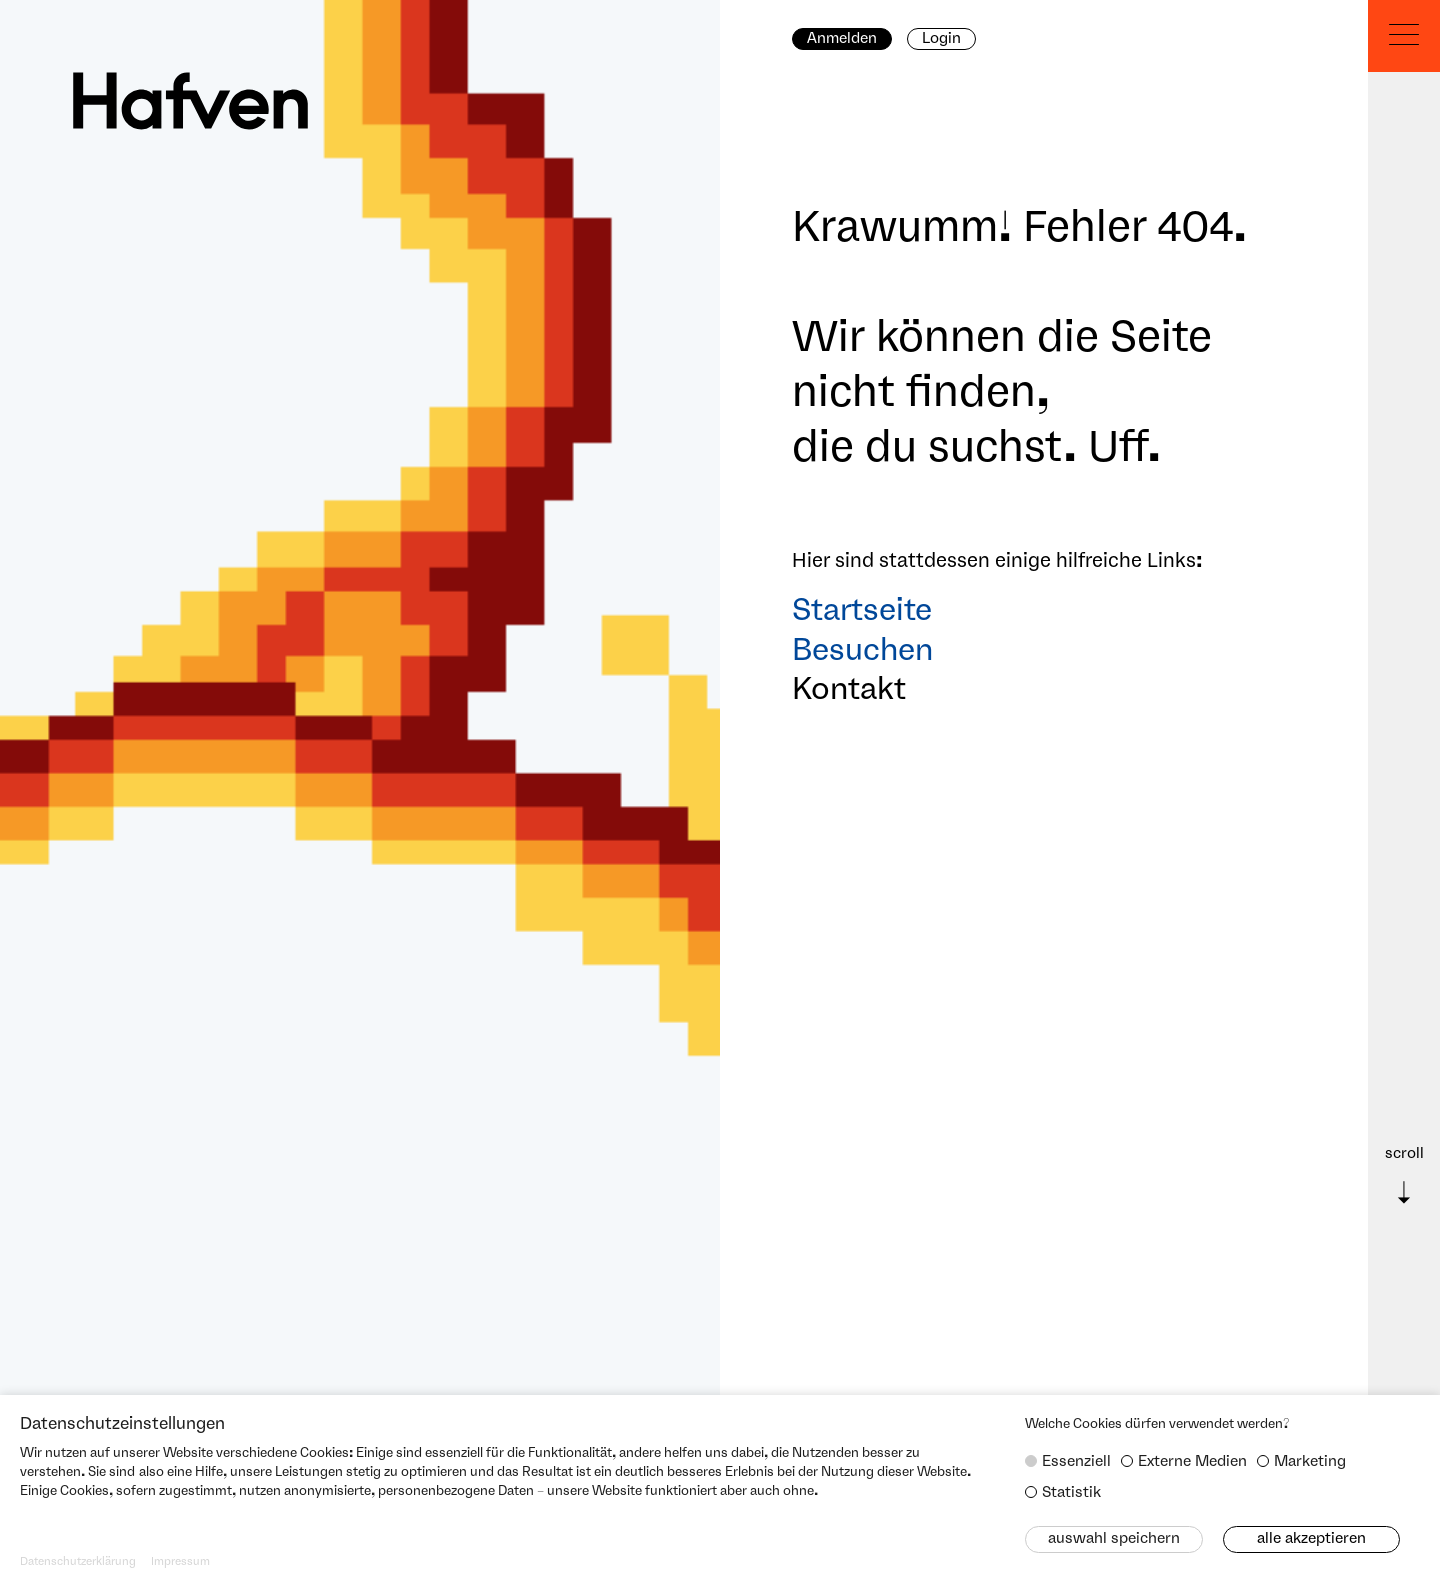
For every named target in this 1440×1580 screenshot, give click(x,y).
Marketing (1310, 1462)
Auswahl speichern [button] (1114, 1539)
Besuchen (862, 651)
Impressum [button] (180, 1562)
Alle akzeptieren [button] (1311, 1539)
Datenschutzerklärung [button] (78, 1562)
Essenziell (1076, 1462)
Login (941, 39)
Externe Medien (1192, 1462)
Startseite (862, 611)
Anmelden (842, 39)
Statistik (1071, 1493)
